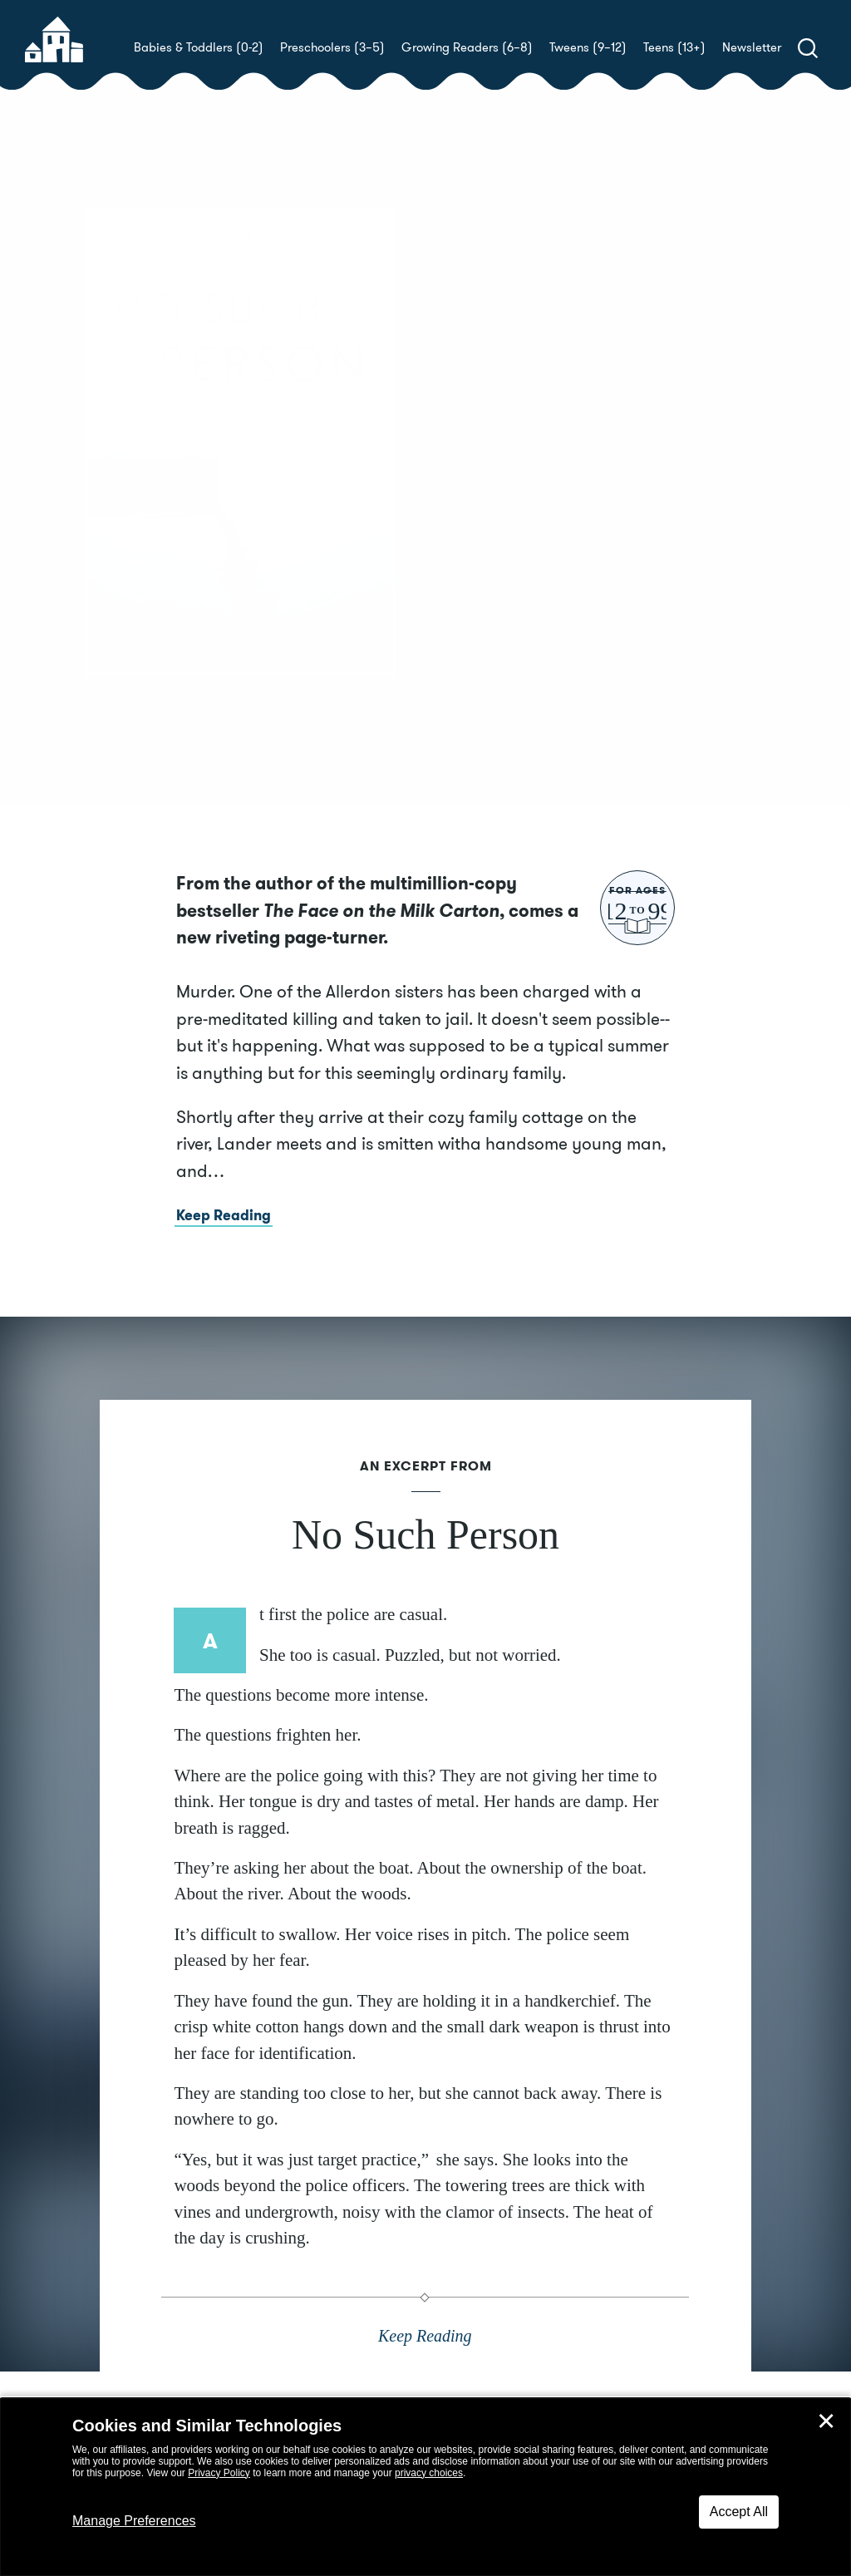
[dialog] (425, 2487)
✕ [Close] (826, 2421)
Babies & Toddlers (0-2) (198, 47)
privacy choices (429, 2473)
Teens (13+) (674, 47)
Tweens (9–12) (588, 47)
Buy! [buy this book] (479, 523)
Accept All (739, 2512)
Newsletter (751, 47)
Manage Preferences (134, 2521)
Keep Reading (223, 1243)
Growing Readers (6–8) (467, 47)
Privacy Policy (219, 2473)
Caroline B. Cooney (568, 465)
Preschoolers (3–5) (332, 47)
